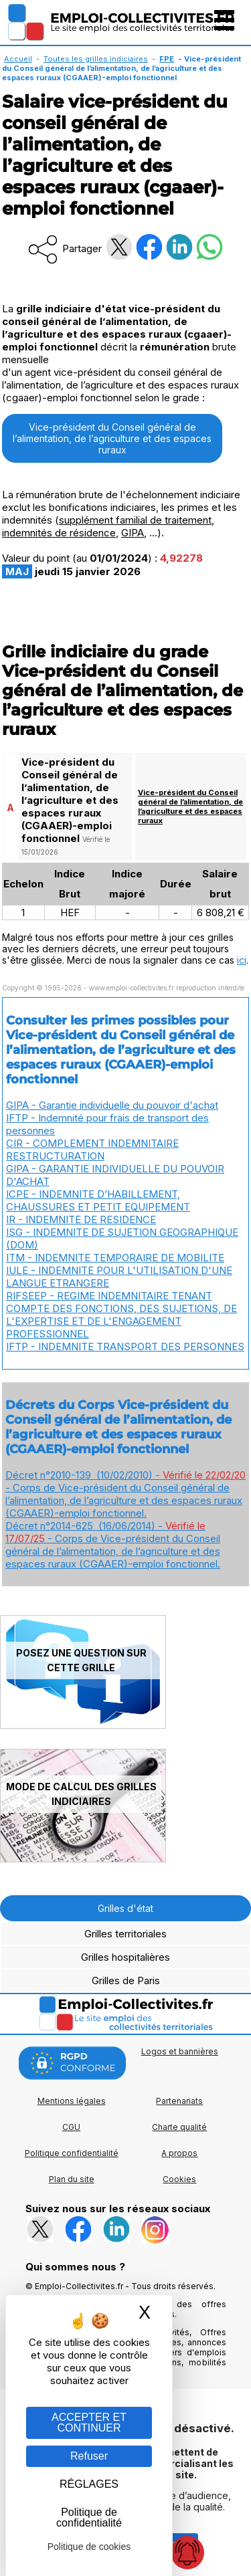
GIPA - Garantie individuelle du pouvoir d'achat (112, 1105)
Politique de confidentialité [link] (89, 2517)
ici (241, 960)
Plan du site (71, 2179)
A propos (179, 2153)
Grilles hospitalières (125, 1957)
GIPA (132, 532)
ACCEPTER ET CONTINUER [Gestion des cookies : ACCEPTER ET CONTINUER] (89, 2422)
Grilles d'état (125, 1908)
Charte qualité (179, 2127)
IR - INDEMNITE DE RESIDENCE (81, 1219)
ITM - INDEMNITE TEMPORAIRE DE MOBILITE (115, 1257)
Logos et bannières (179, 2051)
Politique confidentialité (71, 2153)
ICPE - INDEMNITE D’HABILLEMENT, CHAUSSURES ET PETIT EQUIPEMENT (98, 1200)
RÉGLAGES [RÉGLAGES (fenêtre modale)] (89, 2484)
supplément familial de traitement (135, 520)
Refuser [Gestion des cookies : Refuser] (89, 2456)
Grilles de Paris (126, 1980)
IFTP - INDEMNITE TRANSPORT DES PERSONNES (125, 1346)
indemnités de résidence (59, 532)
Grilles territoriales (125, 1933)
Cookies (179, 2179)
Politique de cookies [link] (89, 2546)
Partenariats (179, 2101)
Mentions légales (71, 2101)
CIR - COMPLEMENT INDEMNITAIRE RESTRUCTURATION (92, 1149)
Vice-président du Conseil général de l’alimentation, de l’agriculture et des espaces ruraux (112, 438)
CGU (71, 2127)
